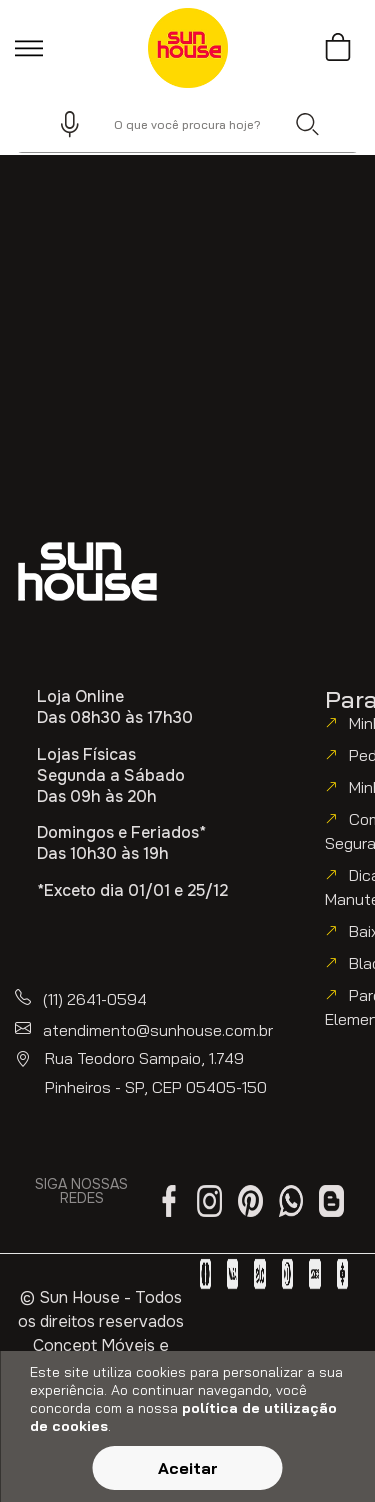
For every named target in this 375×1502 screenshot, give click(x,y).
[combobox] (187, 124)
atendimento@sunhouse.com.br (158, 1030)
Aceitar (188, 1468)
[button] (61, 124)
